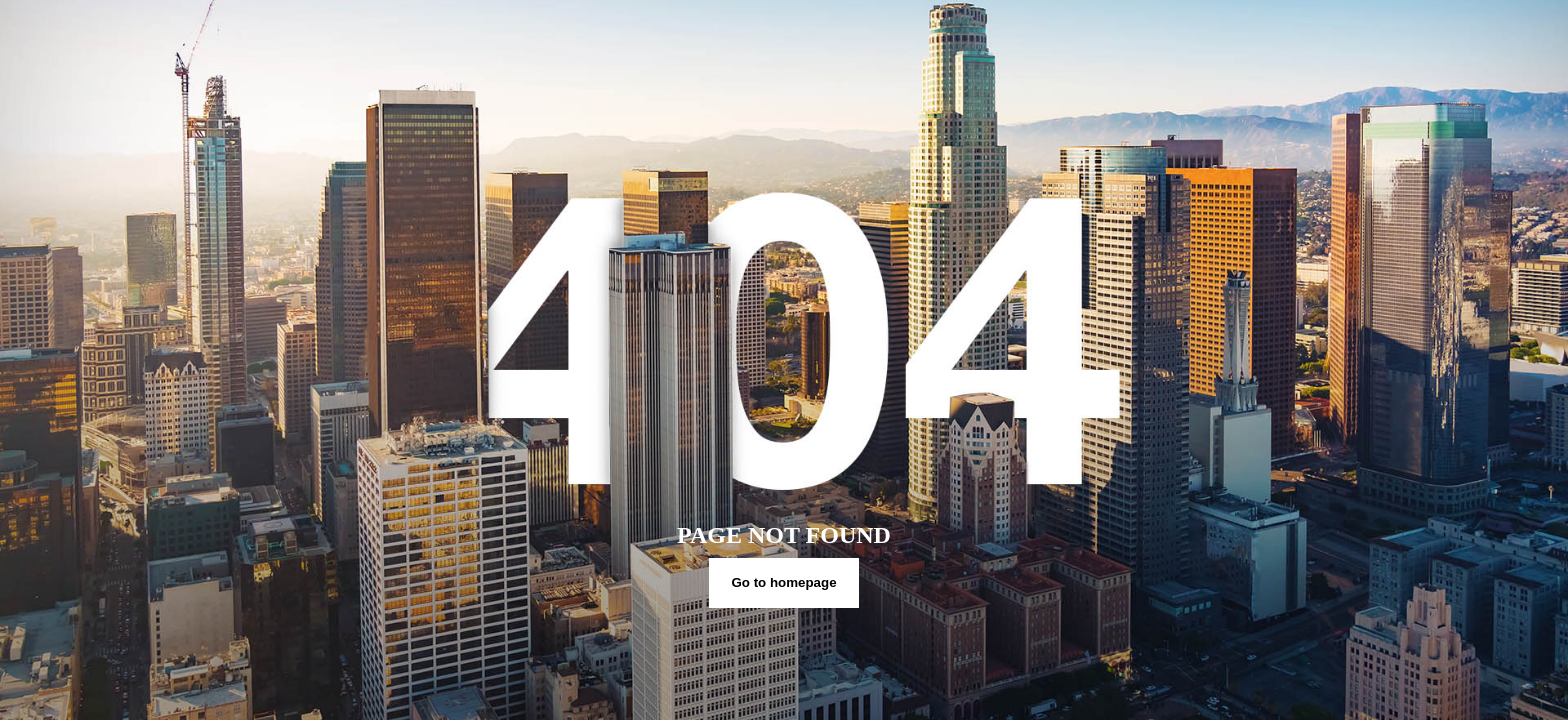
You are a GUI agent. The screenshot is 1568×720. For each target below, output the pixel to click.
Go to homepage (783, 582)
